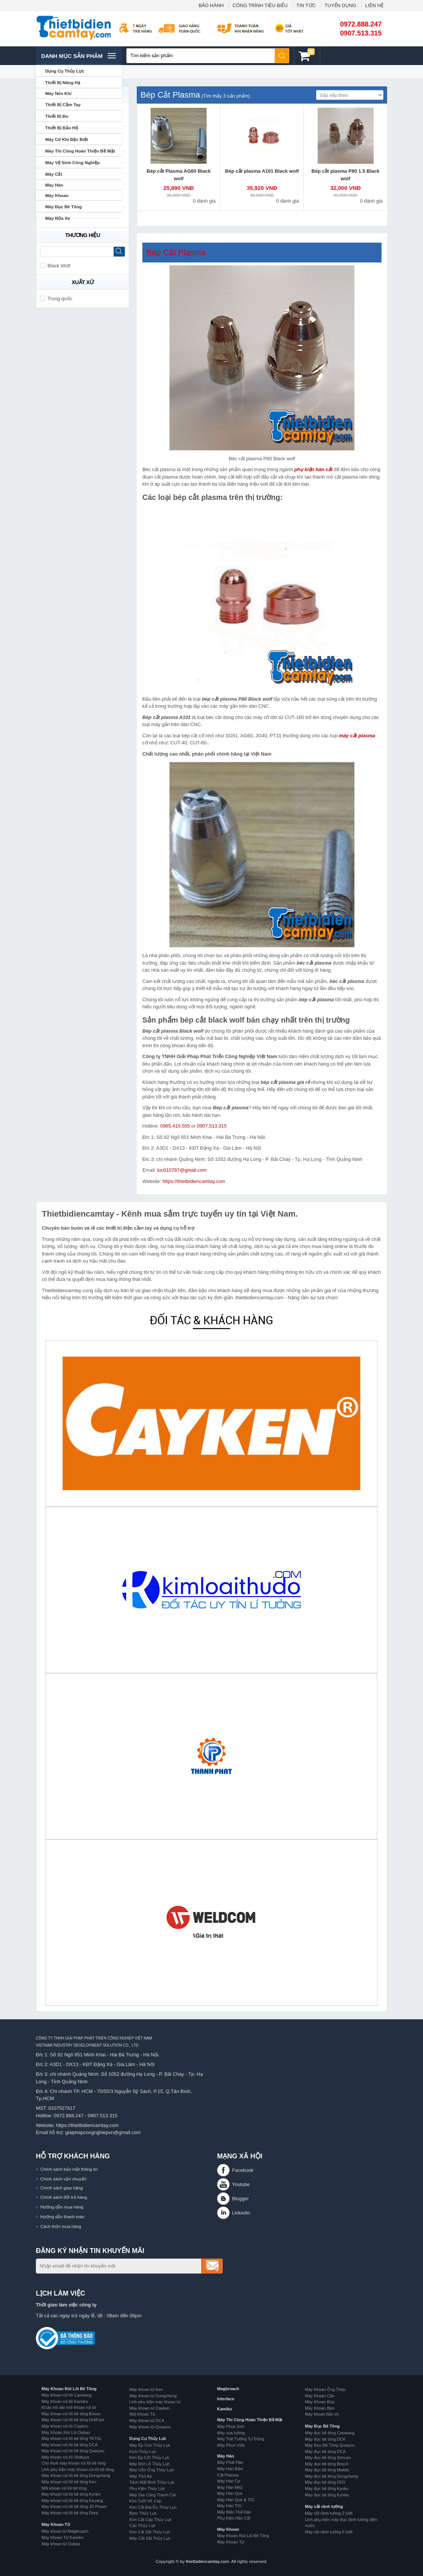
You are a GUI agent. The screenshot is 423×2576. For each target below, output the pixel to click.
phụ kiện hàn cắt (313, 469)
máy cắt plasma (357, 735)
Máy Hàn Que (230, 2493)
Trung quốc (56, 298)
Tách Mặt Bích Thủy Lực (152, 2482)
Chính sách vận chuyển (63, 2178)
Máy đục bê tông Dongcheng (331, 2476)
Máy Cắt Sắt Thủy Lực (150, 2538)
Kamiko (224, 2409)
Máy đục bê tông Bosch (326, 2464)
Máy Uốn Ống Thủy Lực (151, 2470)
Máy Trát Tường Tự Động (240, 2439)
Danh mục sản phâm (78, 55)
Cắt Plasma (227, 2475)
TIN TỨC (306, 5)
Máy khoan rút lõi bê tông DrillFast (72, 2419)
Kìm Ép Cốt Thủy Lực (149, 2457)
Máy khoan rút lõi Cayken (64, 2426)
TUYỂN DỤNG (340, 5)
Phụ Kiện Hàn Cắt (233, 2518)
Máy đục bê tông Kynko (326, 2488)
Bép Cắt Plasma (176, 252)
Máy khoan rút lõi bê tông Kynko (71, 2494)
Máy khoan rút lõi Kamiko (64, 2401)
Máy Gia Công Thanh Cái (152, 2495)
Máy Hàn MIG (230, 2487)
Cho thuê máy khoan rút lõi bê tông (73, 2463)
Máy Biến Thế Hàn (234, 2512)
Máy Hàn (225, 2456)
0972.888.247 (361, 24)
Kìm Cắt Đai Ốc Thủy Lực (153, 2507)
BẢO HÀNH (210, 5)
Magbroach (228, 2388)
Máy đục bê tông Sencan (328, 2457)
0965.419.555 (175, 1126)
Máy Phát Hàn (230, 2462)
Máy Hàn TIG (229, 2505)
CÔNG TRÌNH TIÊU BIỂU (259, 5)
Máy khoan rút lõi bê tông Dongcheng (75, 2475)
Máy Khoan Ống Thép (325, 2389)
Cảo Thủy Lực (142, 2525)
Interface (225, 2399)
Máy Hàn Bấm (230, 2468)
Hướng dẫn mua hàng (61, 2206)
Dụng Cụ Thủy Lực (147, 2438)
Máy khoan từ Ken (146, 2389)
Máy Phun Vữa (230, 2445)
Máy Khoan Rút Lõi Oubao (65, 2432)
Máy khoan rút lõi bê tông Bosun (71, 2413)
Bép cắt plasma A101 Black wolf (262, 171)
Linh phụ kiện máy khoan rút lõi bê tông (77, 2469)
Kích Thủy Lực (142, 2451)
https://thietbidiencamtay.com (194, 1181)
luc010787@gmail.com (182, 1170)
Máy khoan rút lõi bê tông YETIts (71, 2438)
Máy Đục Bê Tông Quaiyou (330, 2445)
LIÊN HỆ (374, 5)
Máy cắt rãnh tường (324, 2506)
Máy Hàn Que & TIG (235, 2499)
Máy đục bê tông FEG (325, 2482)
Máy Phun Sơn (230, 2426)
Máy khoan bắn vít (322, 2414)
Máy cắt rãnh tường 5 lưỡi (328, 2532)
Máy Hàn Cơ (228, 2481)
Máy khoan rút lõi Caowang (66, 2395)
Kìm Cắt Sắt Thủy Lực (149, 2532)
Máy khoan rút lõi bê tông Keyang (72, 2500)
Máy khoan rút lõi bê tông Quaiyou (72, 2451)
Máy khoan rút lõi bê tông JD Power (74, 2506)
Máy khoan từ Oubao (60, 2544)
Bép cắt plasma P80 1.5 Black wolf (346, 174)
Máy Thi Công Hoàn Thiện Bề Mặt (249, 2419)
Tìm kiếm (282, 56)
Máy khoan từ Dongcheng (153, 2396)
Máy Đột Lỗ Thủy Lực (149, 2464)
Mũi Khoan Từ (142, 2414)
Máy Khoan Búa (319, 2402)
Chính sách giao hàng (61, 2187)
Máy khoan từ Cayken (149, 2408)
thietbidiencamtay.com (207, 2561)
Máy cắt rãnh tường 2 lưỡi (328, 2513)
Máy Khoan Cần (319, 2396)
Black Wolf (55, 265)
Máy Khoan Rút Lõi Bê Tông (68, 2388)
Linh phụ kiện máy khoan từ (154, 2402)
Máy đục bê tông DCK (325, 2439)
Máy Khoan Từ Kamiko (62, 2537)
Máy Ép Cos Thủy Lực (149, 2445)
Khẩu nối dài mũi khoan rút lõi (68, 2407)
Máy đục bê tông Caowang (329, 2433)
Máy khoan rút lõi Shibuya (65, 2457)
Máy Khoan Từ (55, 2524)
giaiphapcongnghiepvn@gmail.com (103, 2132)
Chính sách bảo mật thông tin (69, 2169)
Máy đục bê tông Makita (327, 2470)
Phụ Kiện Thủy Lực (147, 2488)
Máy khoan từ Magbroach (65, 2531)
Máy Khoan (228, 2529)
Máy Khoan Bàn (319, 2408)
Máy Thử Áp (140, 2476)
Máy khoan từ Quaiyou (150, 2427)
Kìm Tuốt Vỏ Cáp (145, 2501)
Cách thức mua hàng (60, 2226)
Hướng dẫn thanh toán (62, 2216)
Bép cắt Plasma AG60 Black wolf (178, 174)
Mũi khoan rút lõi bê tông (64, 2488)
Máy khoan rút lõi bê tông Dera (69, 2513)
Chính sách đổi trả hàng (63, 2197)
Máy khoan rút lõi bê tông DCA (69, 2445)
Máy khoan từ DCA (146, 2420)
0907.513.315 (361, 33)
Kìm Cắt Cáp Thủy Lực (150, 2519)
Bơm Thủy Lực (143, 2513)
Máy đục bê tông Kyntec (327, 2495)
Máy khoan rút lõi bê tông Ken (68, 2482)
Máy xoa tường (231, 2433)
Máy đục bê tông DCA (325, 2451)
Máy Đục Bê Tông (322, 2426)
